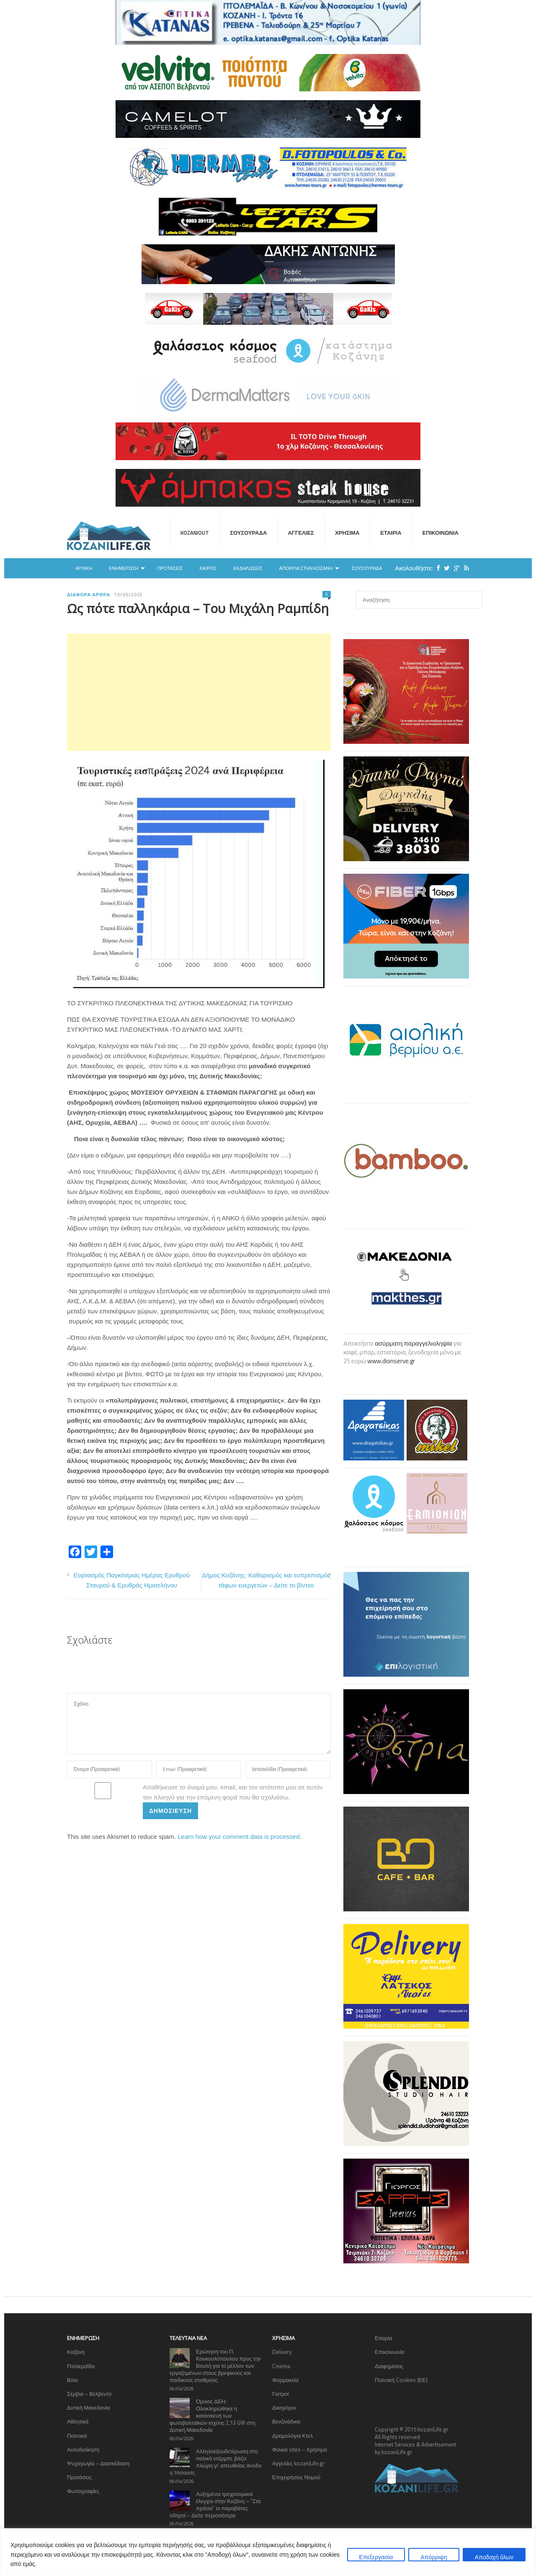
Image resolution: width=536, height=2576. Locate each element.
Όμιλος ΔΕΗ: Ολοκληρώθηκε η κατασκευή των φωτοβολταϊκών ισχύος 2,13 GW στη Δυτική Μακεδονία (212, 2415)
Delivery (281, 2352)
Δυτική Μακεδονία (88, 2407)
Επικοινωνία (441, 532)
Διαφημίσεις (389, 2366)
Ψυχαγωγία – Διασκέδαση (98, 2463)
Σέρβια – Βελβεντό (89, 2394)
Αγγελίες (301, 532)
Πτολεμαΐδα (81, 2366)
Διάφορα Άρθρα (88, 594)
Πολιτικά (77, 2435)
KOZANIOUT (194, 532)
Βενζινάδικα (286, 2421)
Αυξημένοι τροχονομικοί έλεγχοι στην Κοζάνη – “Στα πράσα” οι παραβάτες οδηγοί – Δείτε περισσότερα (215, 2504)
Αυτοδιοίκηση (83, 2449)
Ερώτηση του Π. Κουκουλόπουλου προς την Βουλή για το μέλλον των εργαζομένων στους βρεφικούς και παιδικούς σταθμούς (215, 2365)
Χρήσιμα (347, 532)
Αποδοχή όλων (494, 2557)
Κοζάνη (76, 2352)
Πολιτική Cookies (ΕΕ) (401, 2380)
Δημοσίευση (170, 1810)
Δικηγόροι (284, 2407)
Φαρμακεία (285, 2380)
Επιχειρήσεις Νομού (296, 2477)
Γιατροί (280, 2394)
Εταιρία (390, 532)
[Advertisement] (199, 692)
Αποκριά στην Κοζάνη (305, 568)
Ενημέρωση (123, 568)
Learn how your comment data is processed (238, 1836)
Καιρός (207, 568)
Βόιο (72, 2380)
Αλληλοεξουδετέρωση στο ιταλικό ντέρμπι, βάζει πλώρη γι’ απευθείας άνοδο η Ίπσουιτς (215, 2462)
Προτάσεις (170, 568)
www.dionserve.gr (391, 1361)
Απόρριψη (433, 2557)
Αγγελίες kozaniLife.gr (298, 2463)
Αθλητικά (77, 2421)
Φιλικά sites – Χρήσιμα (299, 2449)
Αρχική (83, 568)
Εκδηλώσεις (248, 568)
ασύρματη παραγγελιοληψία (413, 1343)
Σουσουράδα (248, 532)
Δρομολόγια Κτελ (292, 2435)
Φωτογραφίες (83, 2491)
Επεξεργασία (376, 2557)
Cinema (281, 2366)
